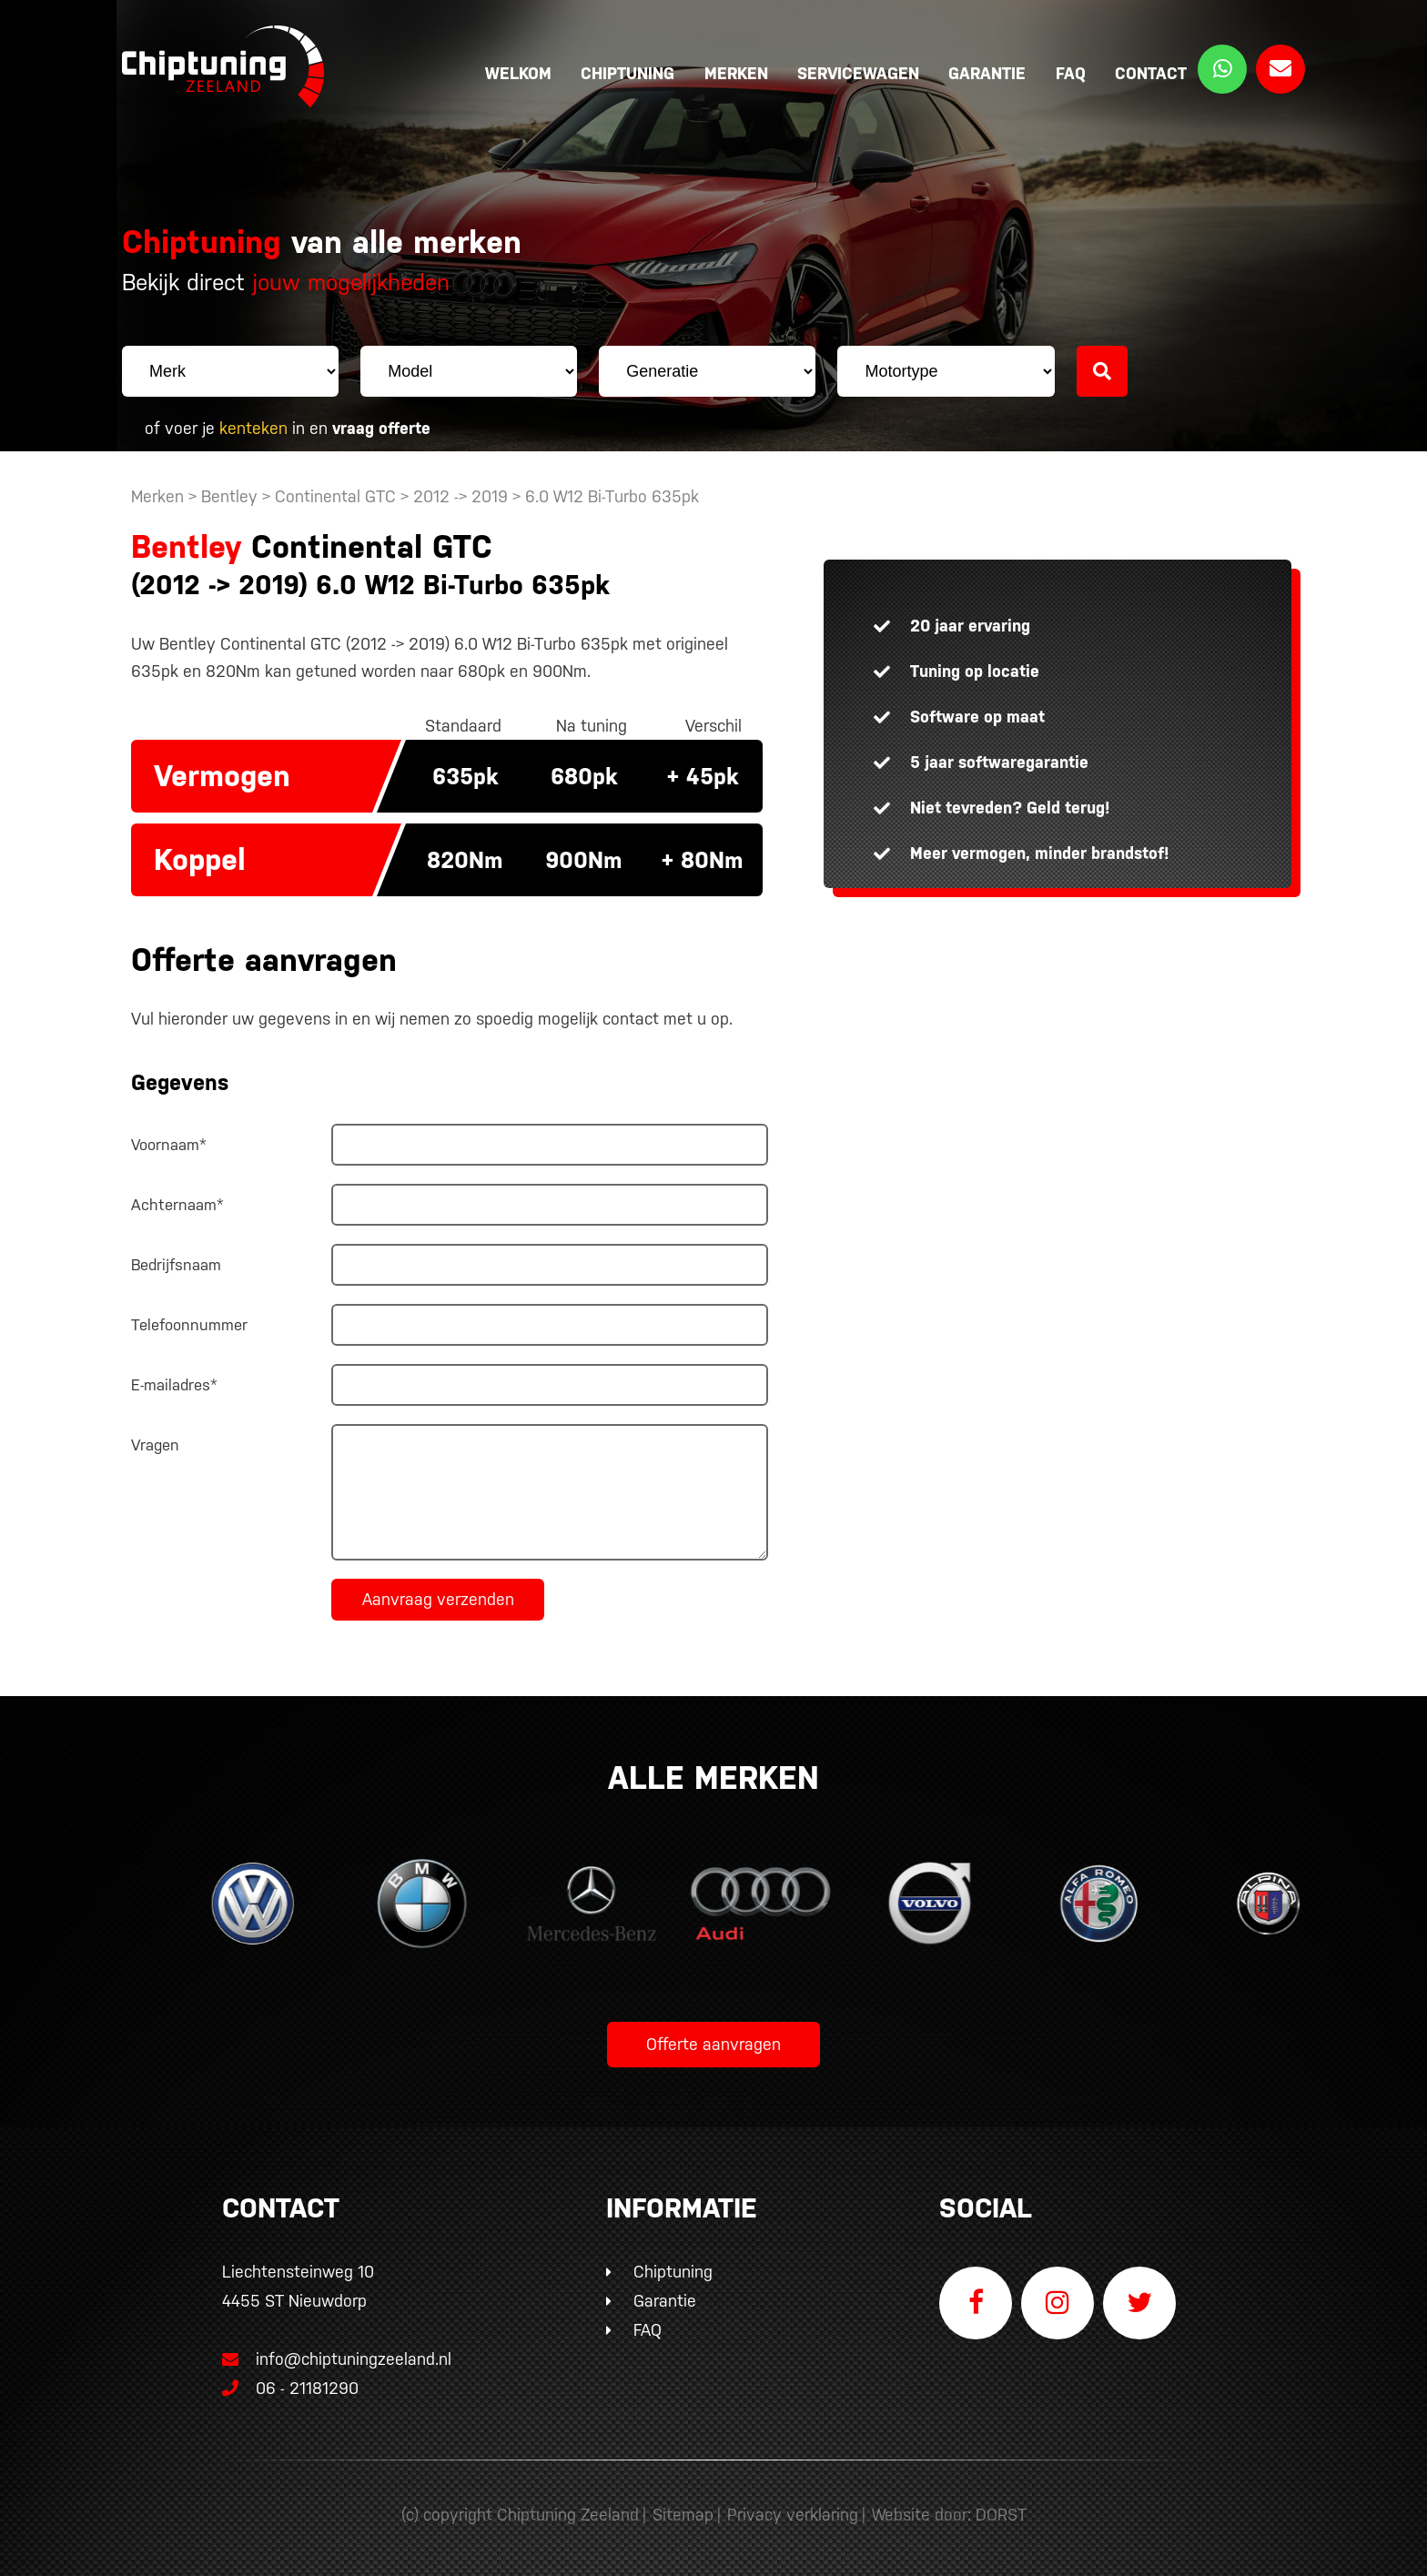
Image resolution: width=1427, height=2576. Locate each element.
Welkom (518, 73)
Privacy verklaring (792, 2514)
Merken (736, 73)
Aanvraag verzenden (438, 1599)
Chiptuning (627, 73)
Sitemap (683, 2514)
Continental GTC (335, 496)
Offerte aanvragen (713, 2044)
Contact (1151, 73)
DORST (1001, 2514)
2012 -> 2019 (462, 496)
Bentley (229, 496)
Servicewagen (858, 73)
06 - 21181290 (290, 2388)
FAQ (1071, 73)
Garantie (987, 73)
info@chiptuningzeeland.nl (336, 2359)
